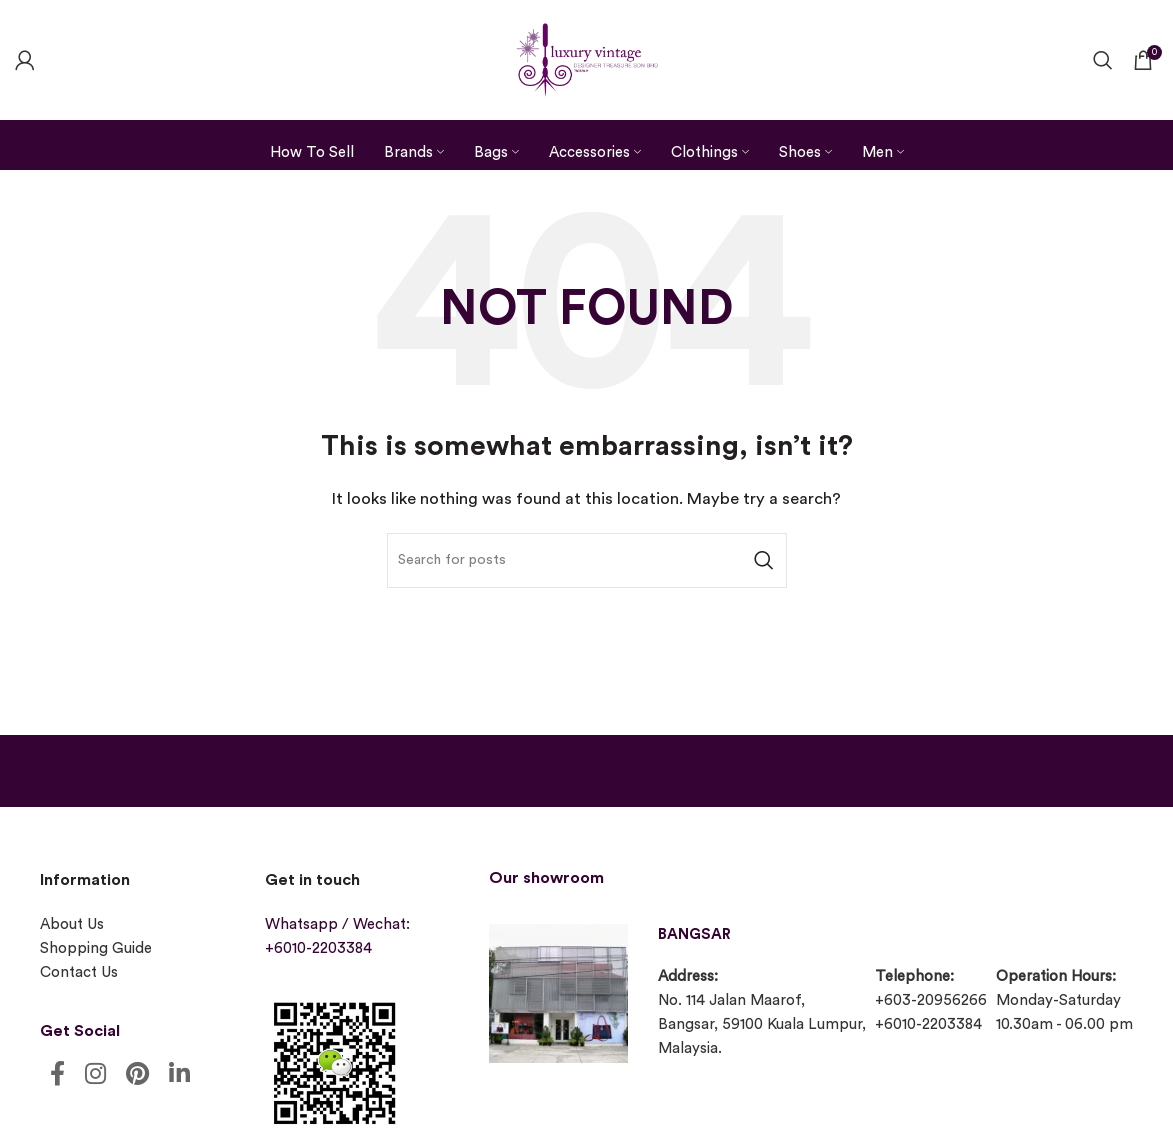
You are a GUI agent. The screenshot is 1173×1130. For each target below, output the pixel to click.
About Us (72, 924)
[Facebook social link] (57, 1075)
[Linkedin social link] (179, 1075)
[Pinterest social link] (137, 1075)
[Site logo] (587, 57)
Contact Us (79, 972)
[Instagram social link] (95, 1075)
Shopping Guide (96, 948)
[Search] (1103, 60)
